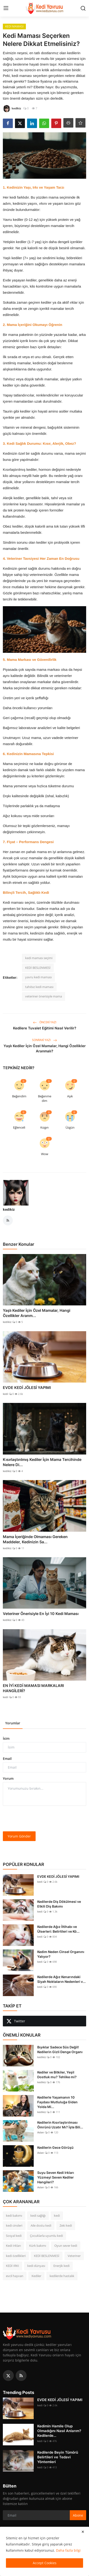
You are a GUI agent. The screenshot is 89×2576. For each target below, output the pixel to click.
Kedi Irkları (13, 2245)
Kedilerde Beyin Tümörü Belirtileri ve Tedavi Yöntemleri (57, 2457)
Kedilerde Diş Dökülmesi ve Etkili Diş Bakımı (59, 1904)
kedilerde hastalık (62, 2276)
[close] (83, 2531)
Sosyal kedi (14, 2235)
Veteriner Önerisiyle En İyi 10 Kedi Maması (41, 1613)
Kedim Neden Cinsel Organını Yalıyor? (60, 1954)
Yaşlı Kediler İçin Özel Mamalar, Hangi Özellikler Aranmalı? (45, 1048)
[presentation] (39, 1818)
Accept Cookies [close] (44, 2563)
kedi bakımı (14, 2215)
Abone (78, 2515)
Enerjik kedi (61, 2266)
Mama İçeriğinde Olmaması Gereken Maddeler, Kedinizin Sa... (35, 1539)
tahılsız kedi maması (39, 987)
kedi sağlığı (38, 2215)
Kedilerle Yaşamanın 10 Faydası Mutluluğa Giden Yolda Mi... (57, 2102)
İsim (6, 1738)
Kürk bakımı (37, 2245)
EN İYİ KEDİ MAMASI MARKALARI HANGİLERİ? (33, 1688)
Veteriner (74, 2256)
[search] (83, 8)
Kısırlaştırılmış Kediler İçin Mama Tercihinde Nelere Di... (42, 1462)
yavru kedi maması (38, 977)
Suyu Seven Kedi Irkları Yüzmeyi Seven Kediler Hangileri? (55, 2177)
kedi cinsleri (14, 2225)
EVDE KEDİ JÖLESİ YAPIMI (27, 1387)
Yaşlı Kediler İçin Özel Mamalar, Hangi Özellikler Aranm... (36, 1313)
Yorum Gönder (19, 1836)
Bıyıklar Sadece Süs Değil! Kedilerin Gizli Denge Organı (60, 2049)
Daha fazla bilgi (68, 2550)
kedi (5, 1394)
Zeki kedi (66, 2225)
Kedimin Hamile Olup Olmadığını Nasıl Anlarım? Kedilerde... (59, 2431)
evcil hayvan (14, 2276)
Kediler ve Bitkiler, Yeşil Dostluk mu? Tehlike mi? (57, 2074)
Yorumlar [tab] (12, 1723)
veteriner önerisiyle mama (43, 996)
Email (7, 1758)
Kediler (36, 2276)
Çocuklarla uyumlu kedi (46, 2235)
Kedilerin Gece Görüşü (55, 2147)
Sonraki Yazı (44, 1040)
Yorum (8, 1778)
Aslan (40, 2132)
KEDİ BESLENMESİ (38, 967)
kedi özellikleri (16, 2256)
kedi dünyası (36, 2266)
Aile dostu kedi (41, 2225)
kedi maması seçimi (38, 958)
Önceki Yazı (44, 1022)
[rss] (21, 2375)
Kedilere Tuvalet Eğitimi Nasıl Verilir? (44, 1028)
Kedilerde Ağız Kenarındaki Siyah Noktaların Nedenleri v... (61, 1979)
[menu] (6, 8)
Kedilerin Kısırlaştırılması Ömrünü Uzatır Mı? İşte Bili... (60, 2124)
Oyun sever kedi (65, 2245)
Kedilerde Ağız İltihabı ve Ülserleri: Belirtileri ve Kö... (58, 1929)
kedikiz (9, 1209)
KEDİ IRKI (12, 2266)
